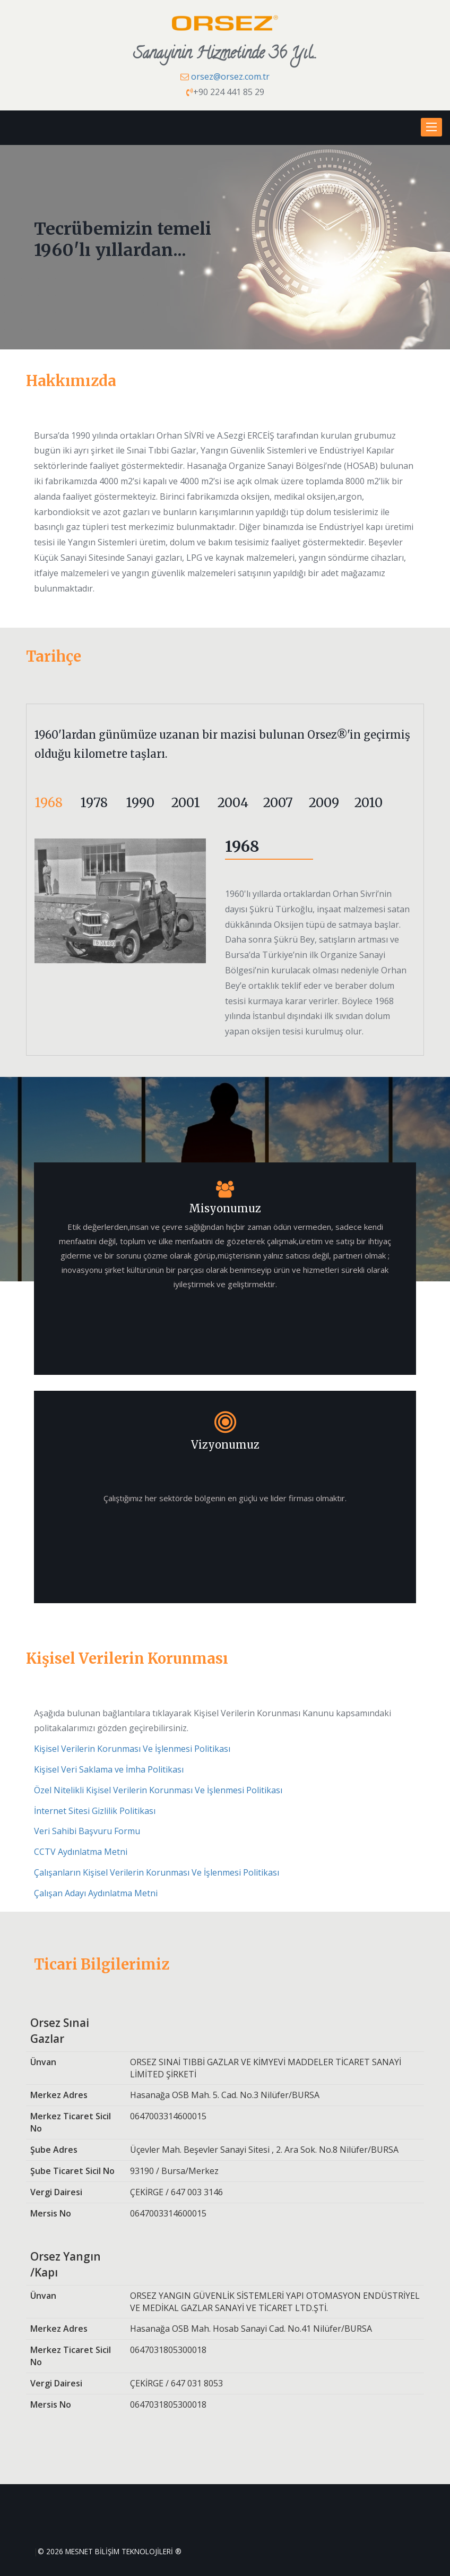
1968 (48, 802)
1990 (140, 802)
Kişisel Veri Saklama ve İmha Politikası (109, 1769)
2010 (368, 802)
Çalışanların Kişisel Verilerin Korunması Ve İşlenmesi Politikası (156, 1872)
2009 (324, 802)
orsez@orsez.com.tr (230, 76)
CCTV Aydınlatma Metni (80, 1852)
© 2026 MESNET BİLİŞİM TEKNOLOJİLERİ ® (109, 2551)
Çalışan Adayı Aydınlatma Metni (96, 1893)
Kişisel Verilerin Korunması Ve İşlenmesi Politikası (132, 1749)
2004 (233, 802)
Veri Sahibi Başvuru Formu (87, 1831)
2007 (278, 802)
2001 (185, 802)
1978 (94, 802)
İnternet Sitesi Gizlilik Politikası (94, 1811)
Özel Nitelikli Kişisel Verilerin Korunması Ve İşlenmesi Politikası (158, 1790)
